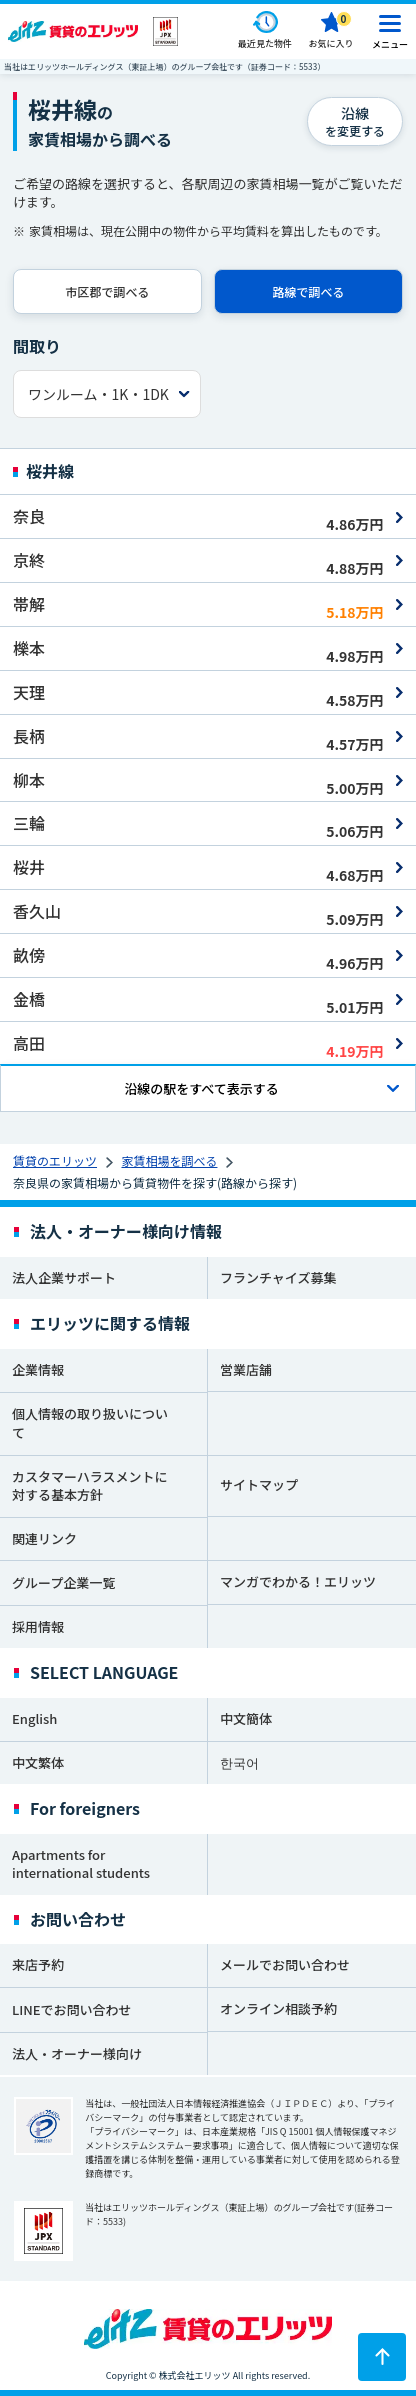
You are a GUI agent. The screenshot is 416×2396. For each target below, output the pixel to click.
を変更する (355, 121)
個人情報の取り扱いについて (90, 1423)
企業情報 (38, 1369)
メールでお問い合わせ (285, 1964)
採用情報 (38, 1626)
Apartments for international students (81, 1864)
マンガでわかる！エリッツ (298, 1581)
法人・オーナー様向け (77, 2053)
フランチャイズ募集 (278, 1277)
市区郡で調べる (107, 291)
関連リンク (44, 1538)
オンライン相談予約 (278, 2008)
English (34, 1718)
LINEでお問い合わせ (72, 2009)
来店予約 (38, 1964)
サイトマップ (259, 1484)
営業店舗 (246, 1369)
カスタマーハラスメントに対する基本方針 (89, 1486)
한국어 (239, 1762)
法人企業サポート (64, 1277)
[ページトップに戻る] (382, 2357)
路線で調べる (308, 291)
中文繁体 (38, 1762)
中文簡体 (246, 1718)
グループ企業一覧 (63, 1582)
